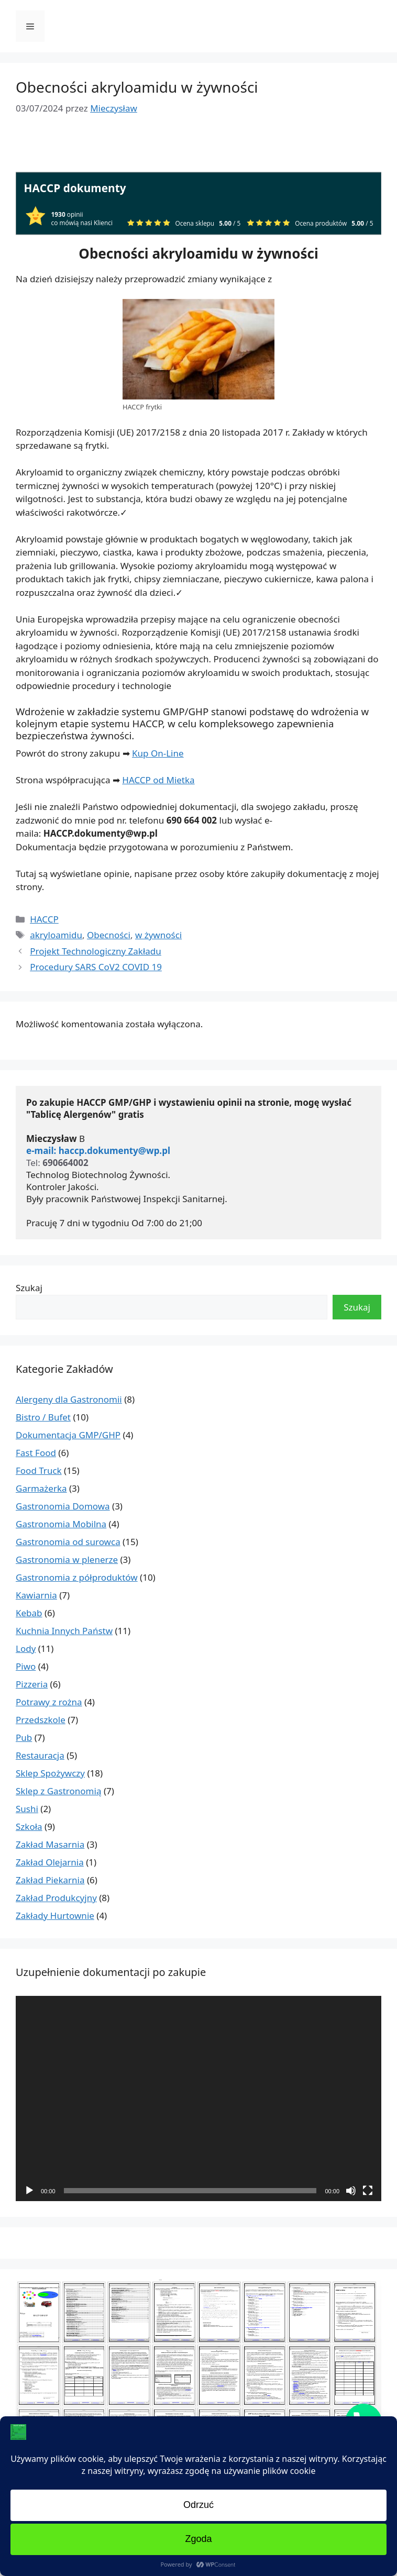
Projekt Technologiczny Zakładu (95, 951)
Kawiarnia (36, 1595)
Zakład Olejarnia (50, 1862)
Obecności (108, 935)
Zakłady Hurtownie (55, 1915)
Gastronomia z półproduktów (77, 1577)
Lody (26, 1648)
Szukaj (29, 1288)
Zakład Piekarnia (50, 1880)
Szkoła (29, 1826)
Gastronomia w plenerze (67, 1559)
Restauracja (40, 1755)
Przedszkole (40, 1720)
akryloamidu (56, 935)
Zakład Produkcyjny (56, 1898)
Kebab (29, 1613)
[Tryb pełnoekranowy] (367, 2190)
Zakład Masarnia (50, 1844)
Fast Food (36, 1453)
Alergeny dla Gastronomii (69, 1399)
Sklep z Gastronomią (58, 1791)
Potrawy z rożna (49, 1702)
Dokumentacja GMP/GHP (68, 1435)
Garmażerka (41, 1488)
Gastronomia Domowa (63, 1506)
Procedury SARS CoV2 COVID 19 (96, 967)
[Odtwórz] (29, 2190)
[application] (198, 2099)
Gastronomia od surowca (68, 1542)
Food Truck (39, 1470)
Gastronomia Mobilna (61, 1524)
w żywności (158, 935)
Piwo (26, 1666)
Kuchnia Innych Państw (64, 1631)
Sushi (27, 1809)
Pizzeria (32, 1684)
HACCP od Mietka (158, 780)
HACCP (44, 919)
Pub (24, 1737)
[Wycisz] (351, 2190)
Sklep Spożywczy (50, 1773)
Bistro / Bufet (43, 1417)
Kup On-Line (158, 753)
